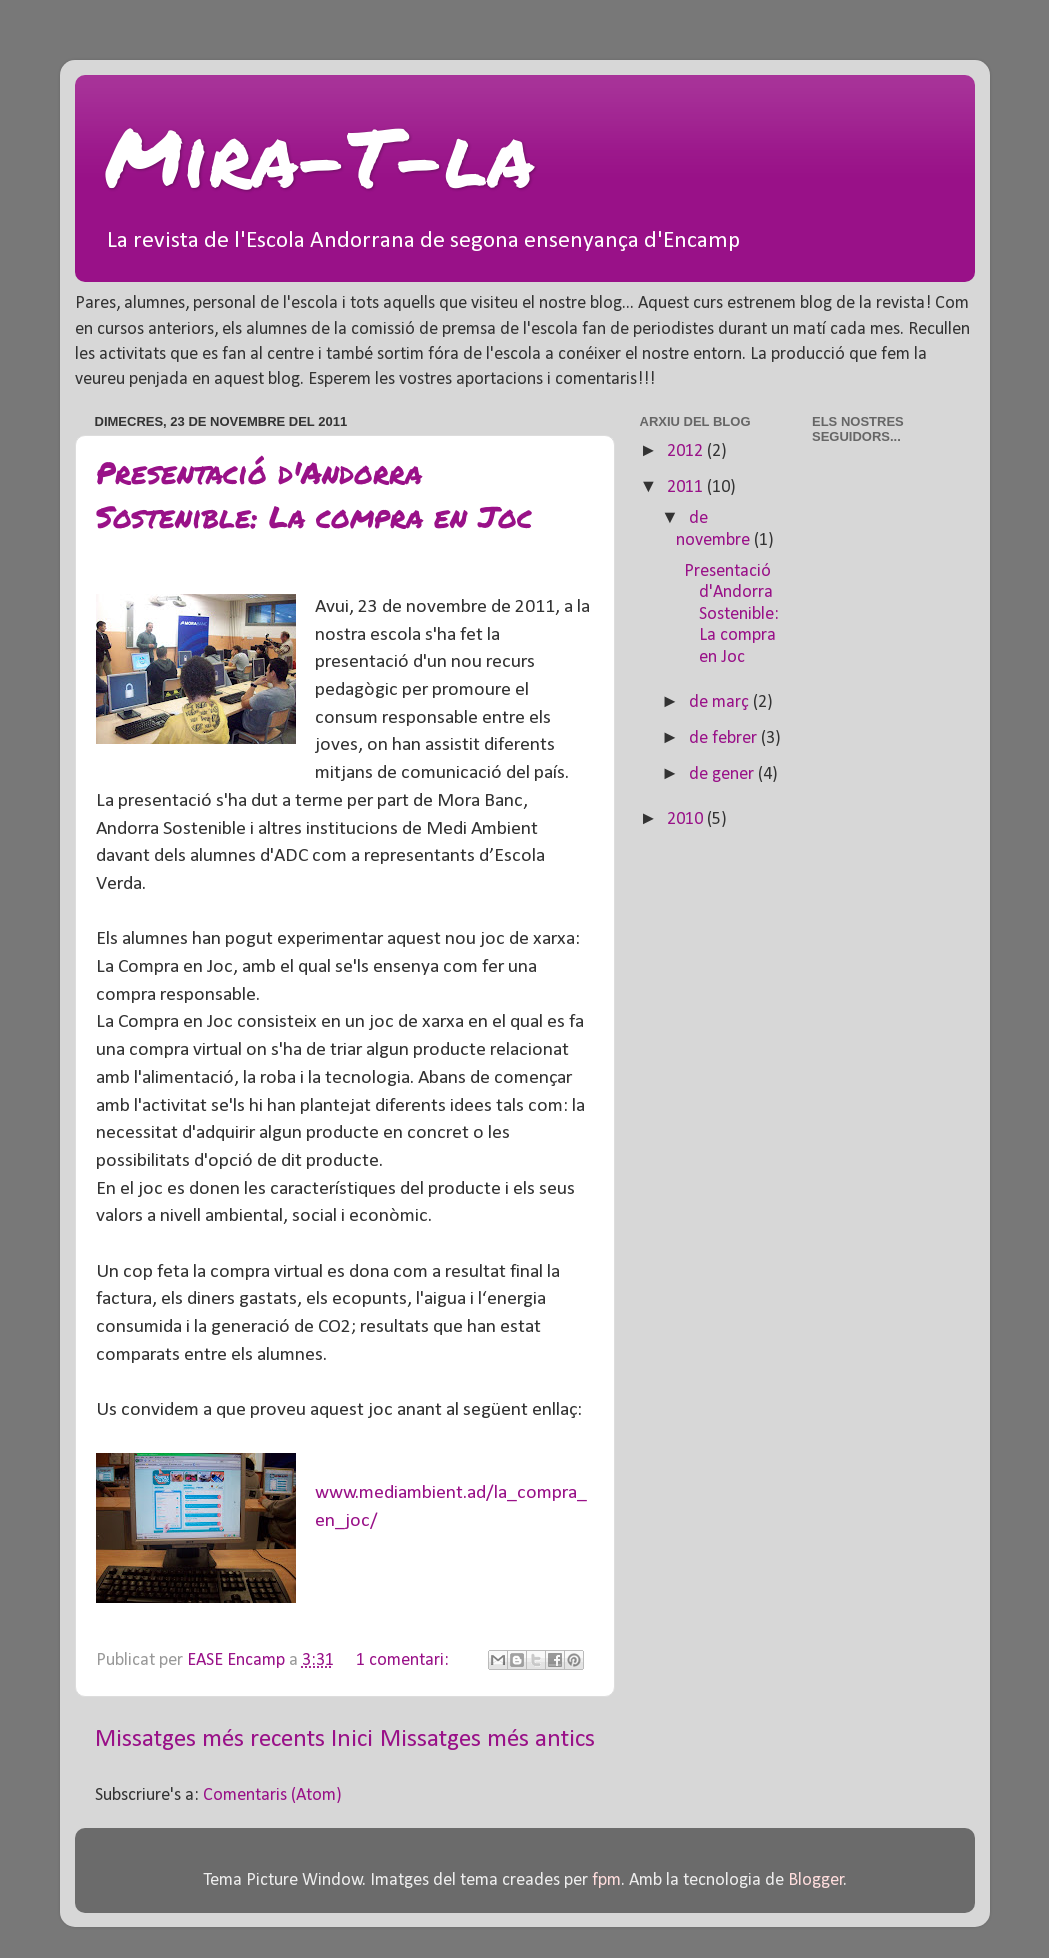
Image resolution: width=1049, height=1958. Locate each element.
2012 (687, 451)
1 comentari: (404, 1660)
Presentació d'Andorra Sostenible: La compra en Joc (314, 494)
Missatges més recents (210, 1739)
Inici (352, 1739)
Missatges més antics (487, 1739)
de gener (723, 774)
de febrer (725, 738)
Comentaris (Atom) (272, 1795)
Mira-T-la (319, 155)
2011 (687, 487)
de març (721, 702)
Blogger (816, 1880)
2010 (687, 819)
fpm (606, 1880)
